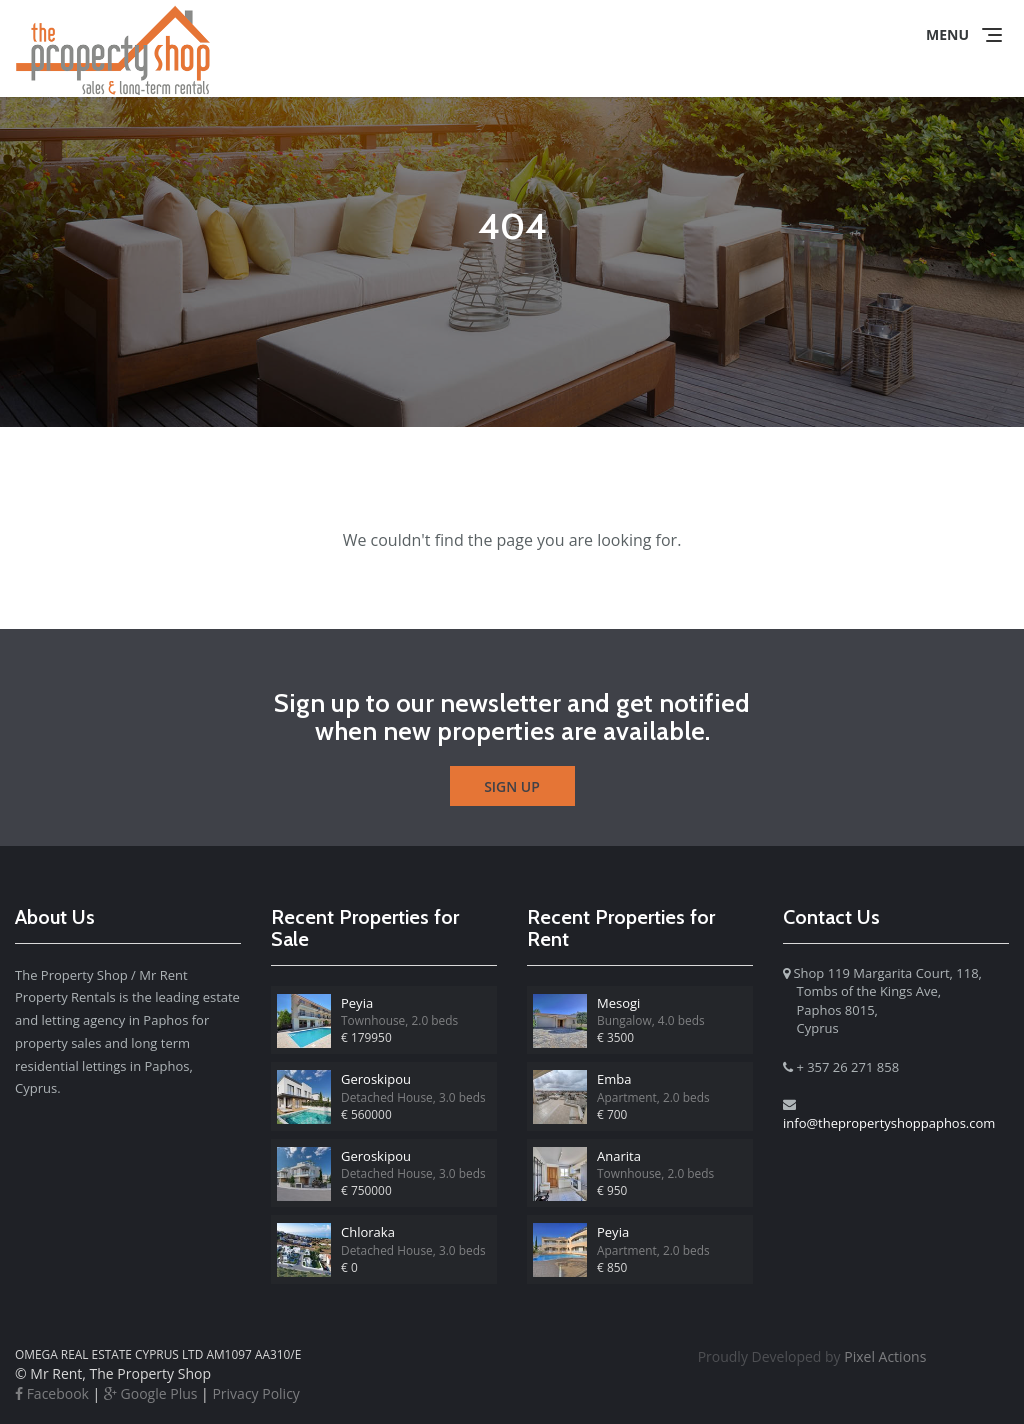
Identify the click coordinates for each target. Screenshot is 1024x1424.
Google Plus (151, 1393)
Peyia (357, 1003)
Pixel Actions (812, 1356)
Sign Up (512, 786)
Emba (614, 1079)
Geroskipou (376, 1079)
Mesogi (618, 1003)
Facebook (52, 1393)
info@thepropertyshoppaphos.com (889, 1123)
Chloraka (368, 1232)
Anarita (619, 1156)
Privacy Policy (255, 1393)
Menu (947, 34)
